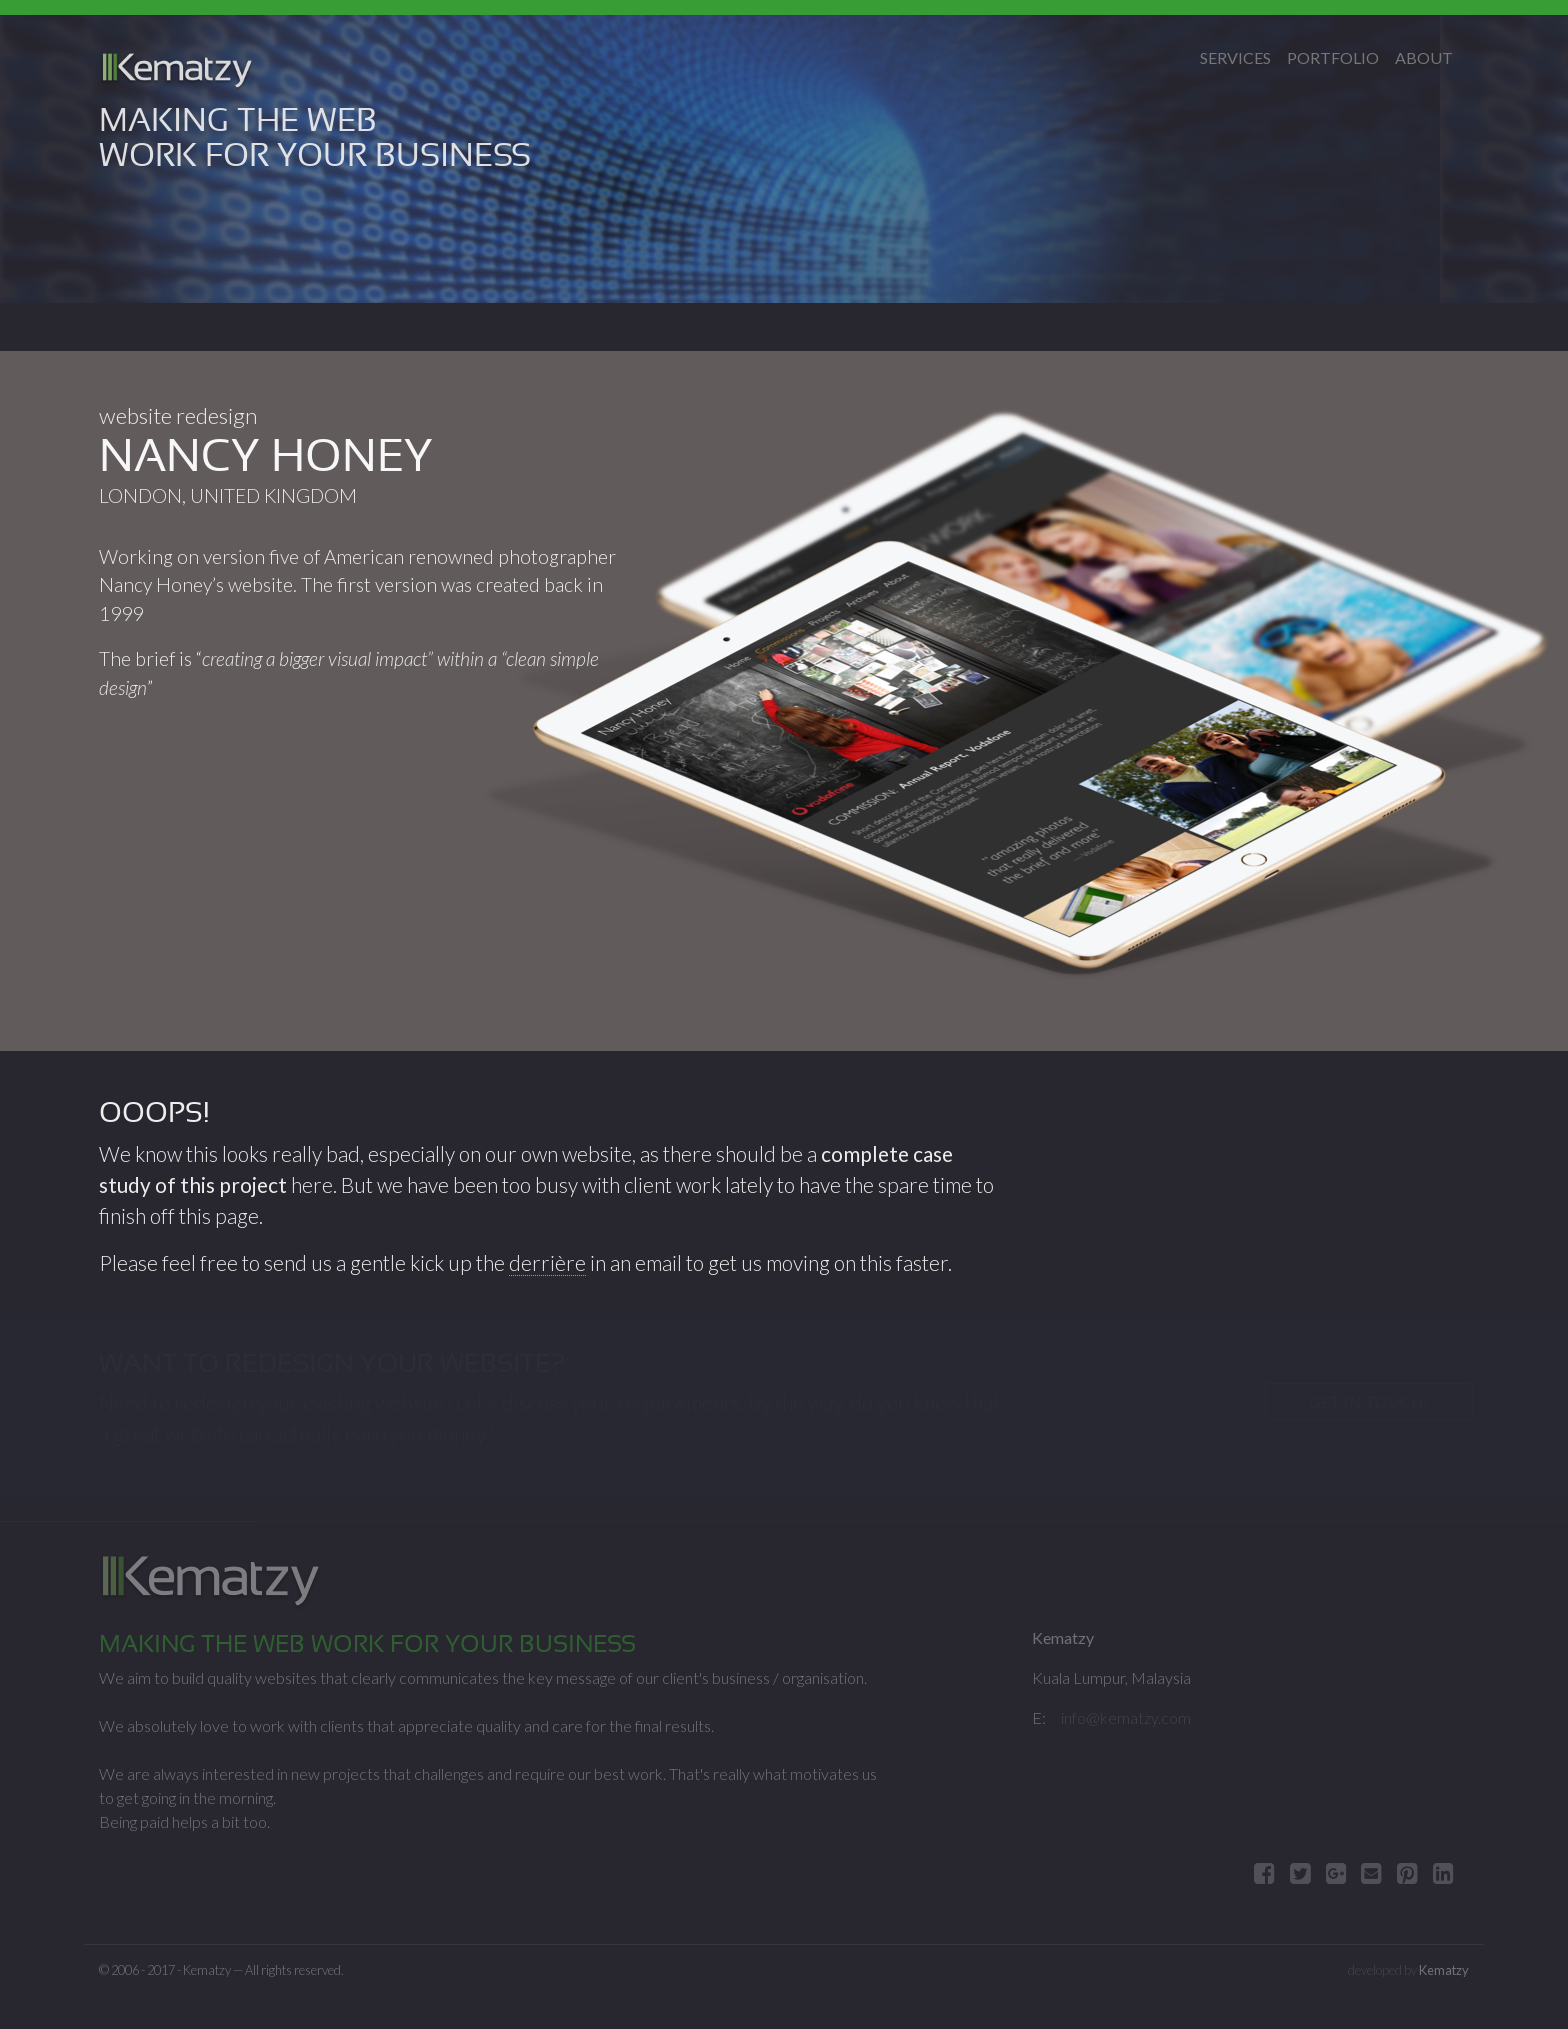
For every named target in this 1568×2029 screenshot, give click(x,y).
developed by (1408, 1970)
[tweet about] (1300, 1872)
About (1424, 57)
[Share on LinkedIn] (1443, 1872)
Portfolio (1333, 57)
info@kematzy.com (1126, 1717)
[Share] (1336, 1872)
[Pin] (1407, 1872)
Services (1235, 57)
